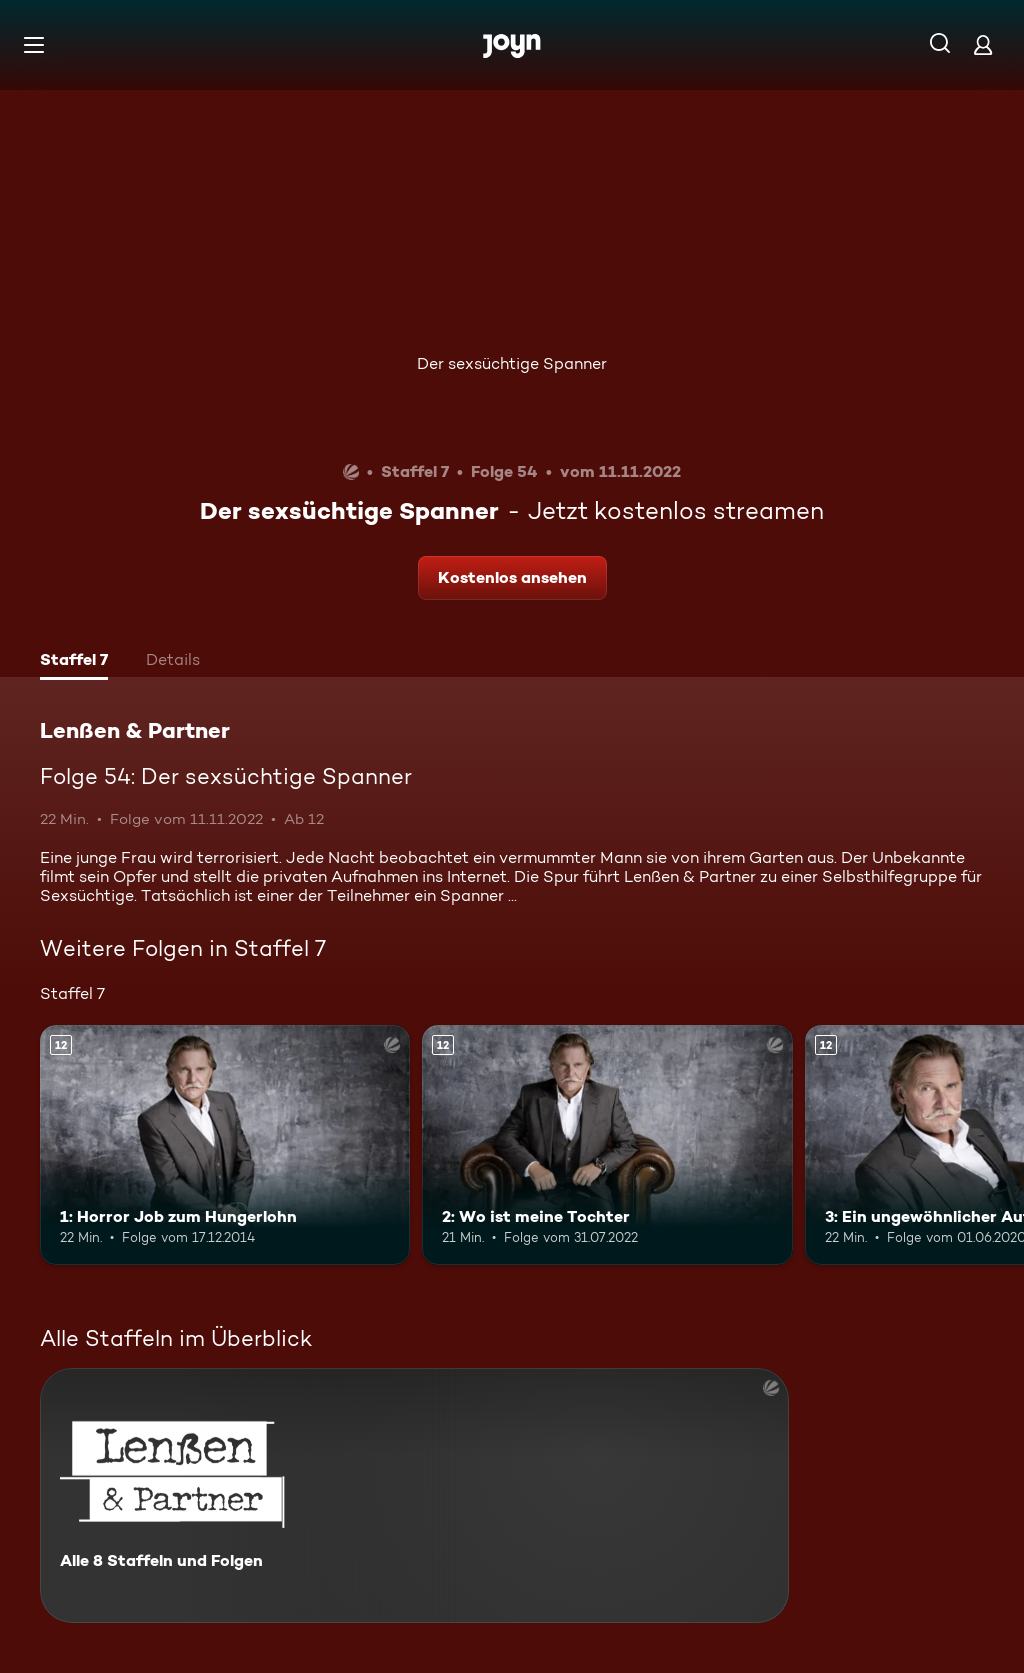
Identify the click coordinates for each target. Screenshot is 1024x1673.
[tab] (74, 662)
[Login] (983, 44)
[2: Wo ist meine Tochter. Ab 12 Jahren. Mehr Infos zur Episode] (607, 1145)
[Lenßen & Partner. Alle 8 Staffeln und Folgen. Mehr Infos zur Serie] (414, 1495)
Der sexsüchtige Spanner (512, 363)
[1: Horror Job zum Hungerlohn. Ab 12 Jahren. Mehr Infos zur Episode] (225, 1145)
